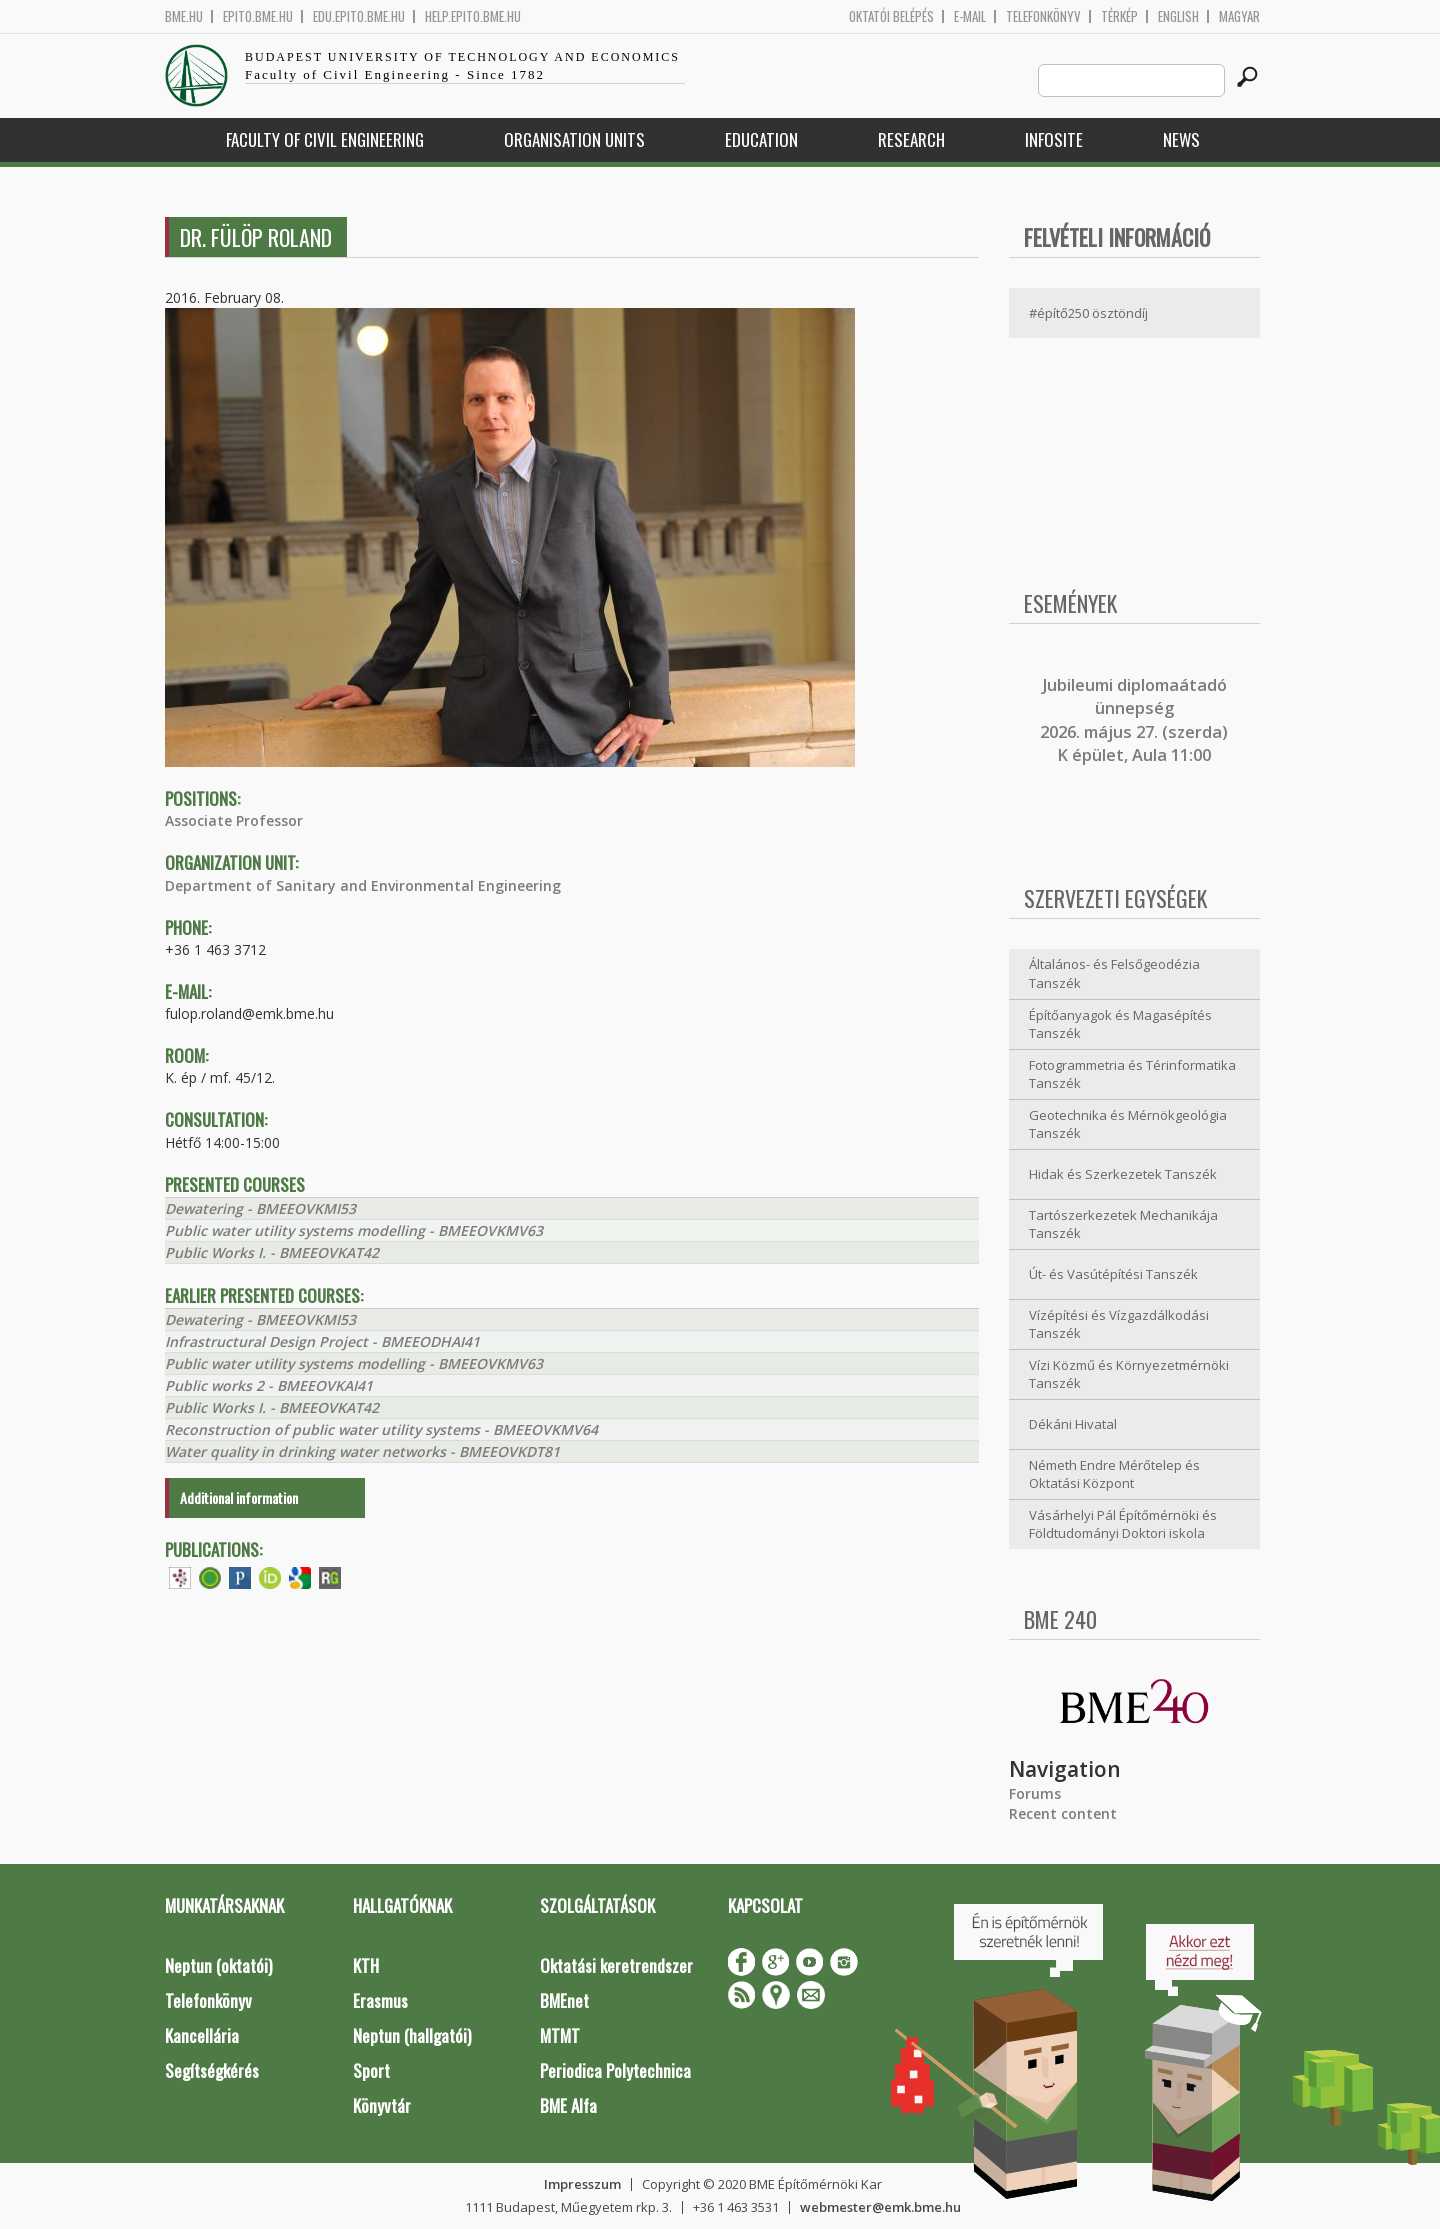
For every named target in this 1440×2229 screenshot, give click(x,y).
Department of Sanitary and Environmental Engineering (363, 885)
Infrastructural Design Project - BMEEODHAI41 (322, 1341)
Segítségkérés (212, 2070)
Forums (1035, 1793)
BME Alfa (568, 2105)
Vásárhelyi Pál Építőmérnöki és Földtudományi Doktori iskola (1123, 1524)
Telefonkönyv (1043, 16)
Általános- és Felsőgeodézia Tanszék (1114, 973)
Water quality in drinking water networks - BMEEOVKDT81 (362, 1451)
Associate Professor (234, 820)
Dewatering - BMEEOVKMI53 (260, 1208)
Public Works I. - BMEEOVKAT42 (272, 1252)
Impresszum (582, 2184)
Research (911, 139)
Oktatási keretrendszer (616, 1965)
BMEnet (564, 2000)
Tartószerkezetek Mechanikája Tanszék (1123, 1224)
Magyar (1239, 16)
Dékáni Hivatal (1073, 1424)
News (1181, 139)
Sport (371, 2070)
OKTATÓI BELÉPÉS (891, 16)
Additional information (239, 1497)
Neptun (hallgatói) (412, 2035)
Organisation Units (574, 139)
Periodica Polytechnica (615, 2070)
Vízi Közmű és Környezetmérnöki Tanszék (1129, 1374)
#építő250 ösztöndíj (1088, 313)
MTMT (560, 2035)
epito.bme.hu (258, 16)
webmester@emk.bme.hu (880, 2207)
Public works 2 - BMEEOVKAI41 (269, 1385)
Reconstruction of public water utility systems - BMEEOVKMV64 (381, 1429)
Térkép (1119, 16)
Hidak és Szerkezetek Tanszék (1123, 1174)
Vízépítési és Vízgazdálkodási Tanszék (1119, 1324)
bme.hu (184, 16)
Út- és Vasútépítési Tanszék (1113, 1274)
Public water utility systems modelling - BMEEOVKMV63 (354, 1230)
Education (761, 139)
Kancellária (202, 2035)
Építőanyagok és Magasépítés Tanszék (1120, 1024)
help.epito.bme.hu (473, 16)
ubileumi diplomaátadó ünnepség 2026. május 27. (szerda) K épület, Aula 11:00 (1134, 720)
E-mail (970, 16)
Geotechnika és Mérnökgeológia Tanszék (1128, 1124)
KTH (366, 1965)
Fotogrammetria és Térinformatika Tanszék (1132, 1074)
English (1178, 16)
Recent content (1063, 1813)
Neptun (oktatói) (218, 1965)
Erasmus (380, 2000)
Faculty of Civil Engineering (325, 139)
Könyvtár (382, 2105)
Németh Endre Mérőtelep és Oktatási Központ (1114, 1474)
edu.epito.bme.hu (359, 16)
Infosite (1054, 139)
